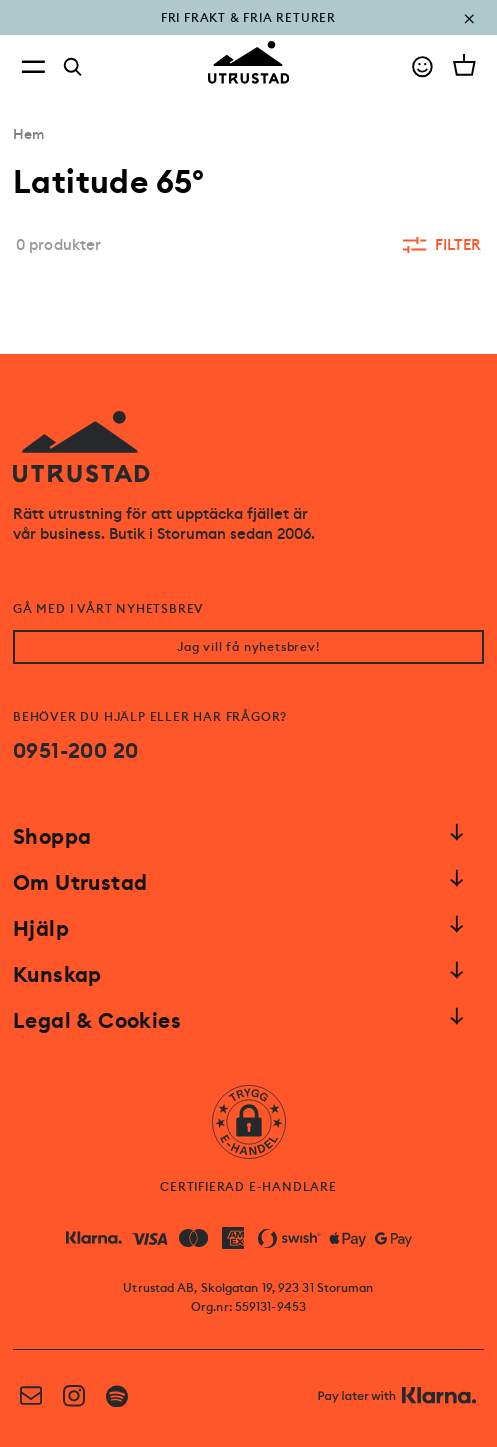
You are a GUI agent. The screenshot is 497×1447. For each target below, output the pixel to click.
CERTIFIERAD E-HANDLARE (248, 1187)
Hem (28, 134)
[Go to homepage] (249, 62)
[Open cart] (464, 65)
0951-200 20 (75, 751)
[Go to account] (422, 66)
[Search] (73, 67)
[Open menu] (33, 66)
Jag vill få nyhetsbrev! (248, 647)
